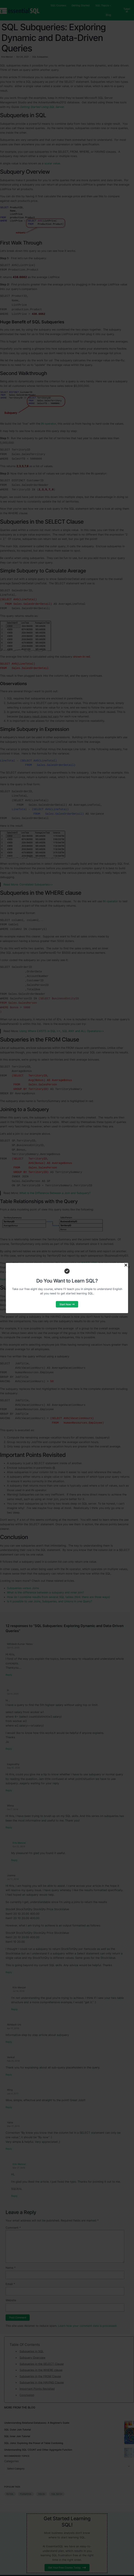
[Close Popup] (126, 1265)
